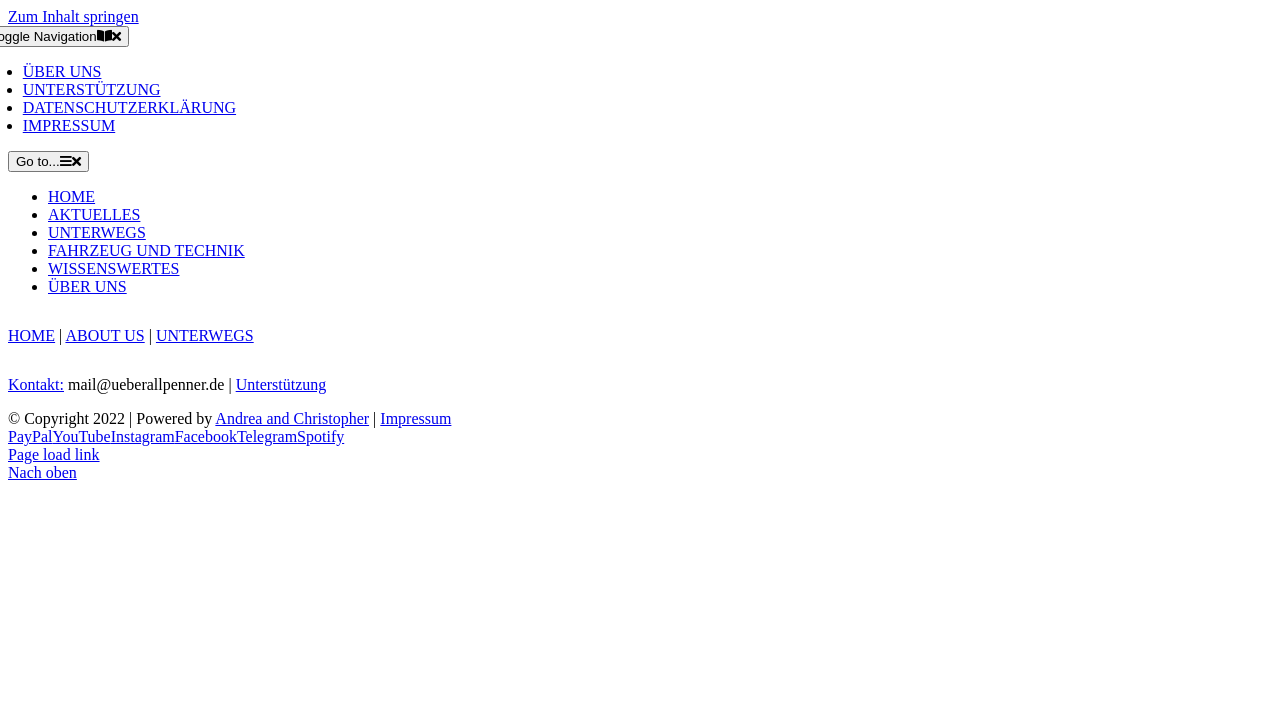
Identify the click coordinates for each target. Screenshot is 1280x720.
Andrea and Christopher (292, 418)
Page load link (54, 454)
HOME (31, 335)
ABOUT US (104, 335)
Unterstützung (281, 384)
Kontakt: (36, 384)
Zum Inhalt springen (73, 16)
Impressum (415, 418)
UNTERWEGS (205, 335)
